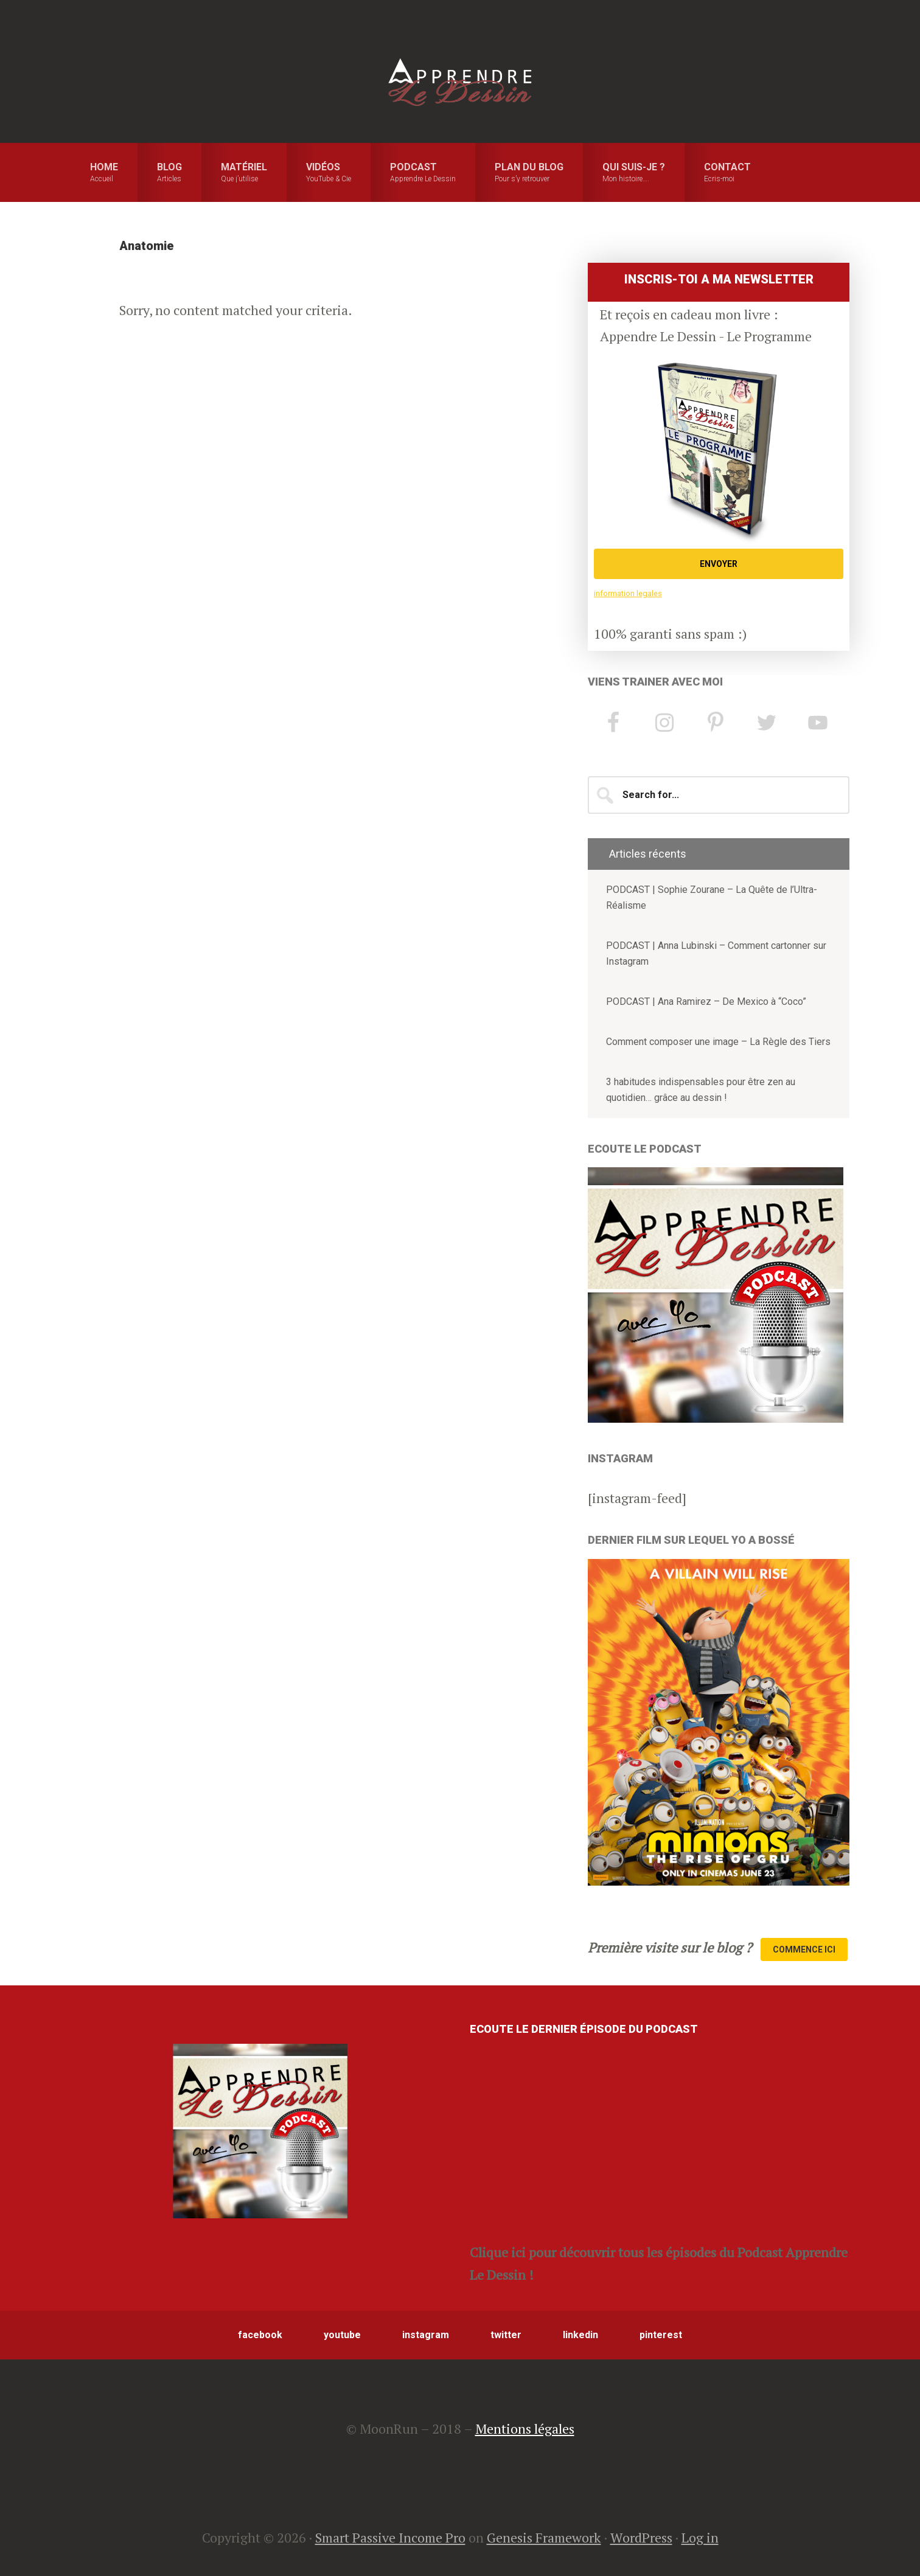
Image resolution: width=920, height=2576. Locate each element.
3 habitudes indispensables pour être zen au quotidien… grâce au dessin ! (700, 1089)
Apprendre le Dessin (460, 82)
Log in (700, 2537)
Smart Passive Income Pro (390, 2537)
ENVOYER (718, 564)
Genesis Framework (544, 2537)
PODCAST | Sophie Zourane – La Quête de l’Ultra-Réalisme (711, 897)
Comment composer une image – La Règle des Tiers (718, 1041)
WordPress (641, 2537)
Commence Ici (804, 1949)
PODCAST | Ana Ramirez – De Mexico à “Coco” (706, 1001)
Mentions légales (524, 2428)
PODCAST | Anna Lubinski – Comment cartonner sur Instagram (716, 953)
